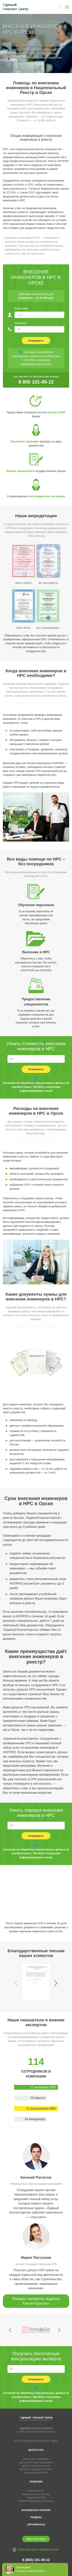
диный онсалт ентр (15, 7)
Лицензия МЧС (36, 2491)
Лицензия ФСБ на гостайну (36, 2494)
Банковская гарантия (36, 2510)
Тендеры (36, 2517)
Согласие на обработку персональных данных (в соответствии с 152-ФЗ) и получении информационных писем (36, 1086)
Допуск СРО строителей (36, 2459)
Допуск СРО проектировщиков (36, 2462)
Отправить (36, 340)
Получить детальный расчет (38, 2549)
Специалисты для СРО (36, 2472)
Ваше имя (21, 308)
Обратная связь (36, 2539)
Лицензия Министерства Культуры (36, 2501)
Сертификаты (36, 2524)
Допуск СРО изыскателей (36, 2466)
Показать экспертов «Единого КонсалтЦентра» (36, 2301)
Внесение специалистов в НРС (36, 2469)
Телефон (20, 323)
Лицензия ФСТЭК (36, 2497)
